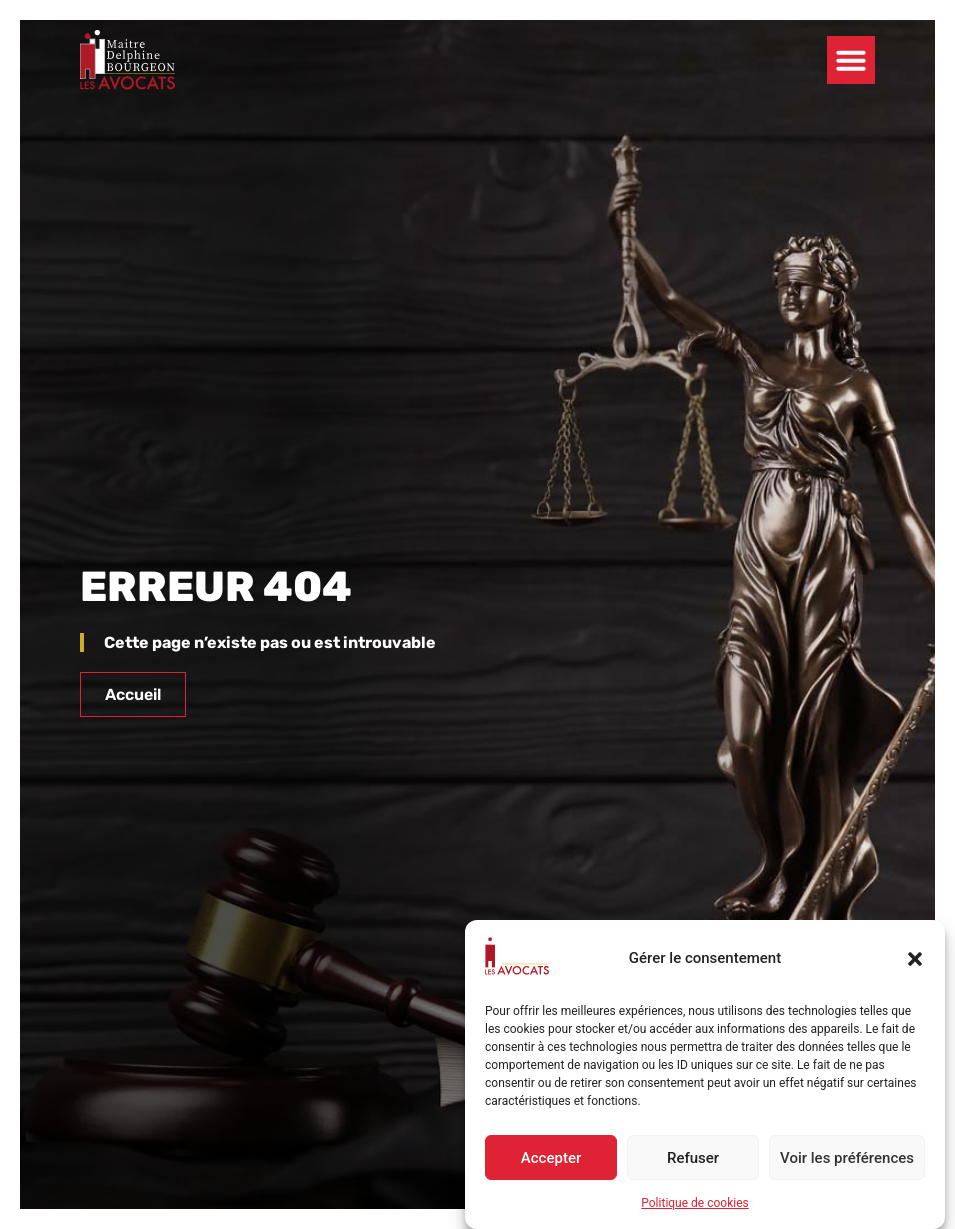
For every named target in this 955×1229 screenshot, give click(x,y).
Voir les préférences (847, 1158)
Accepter (551, 1158)
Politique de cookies (694, 1203)
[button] (915, 959)
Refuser (693, 1158)
